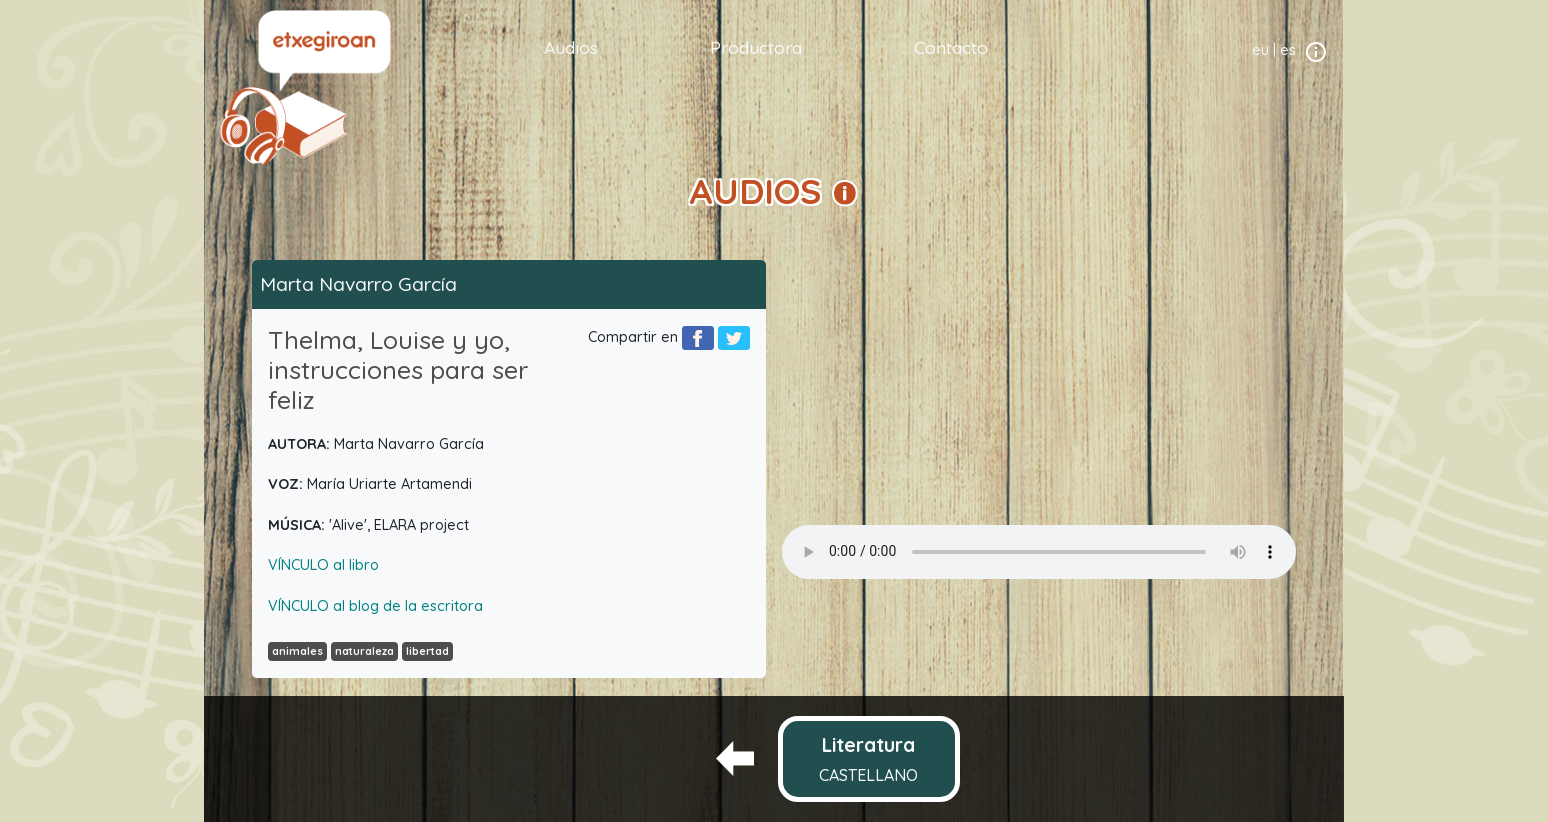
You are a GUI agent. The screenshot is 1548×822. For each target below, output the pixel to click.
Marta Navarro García (358, 284)
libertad (427, 651)
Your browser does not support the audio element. (1039, 552)
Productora (756, 47)
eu (1260, 50)
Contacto (951, 47)
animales (297, 651)
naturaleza (364, 651)
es (1288, 50)
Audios (571, 47)
